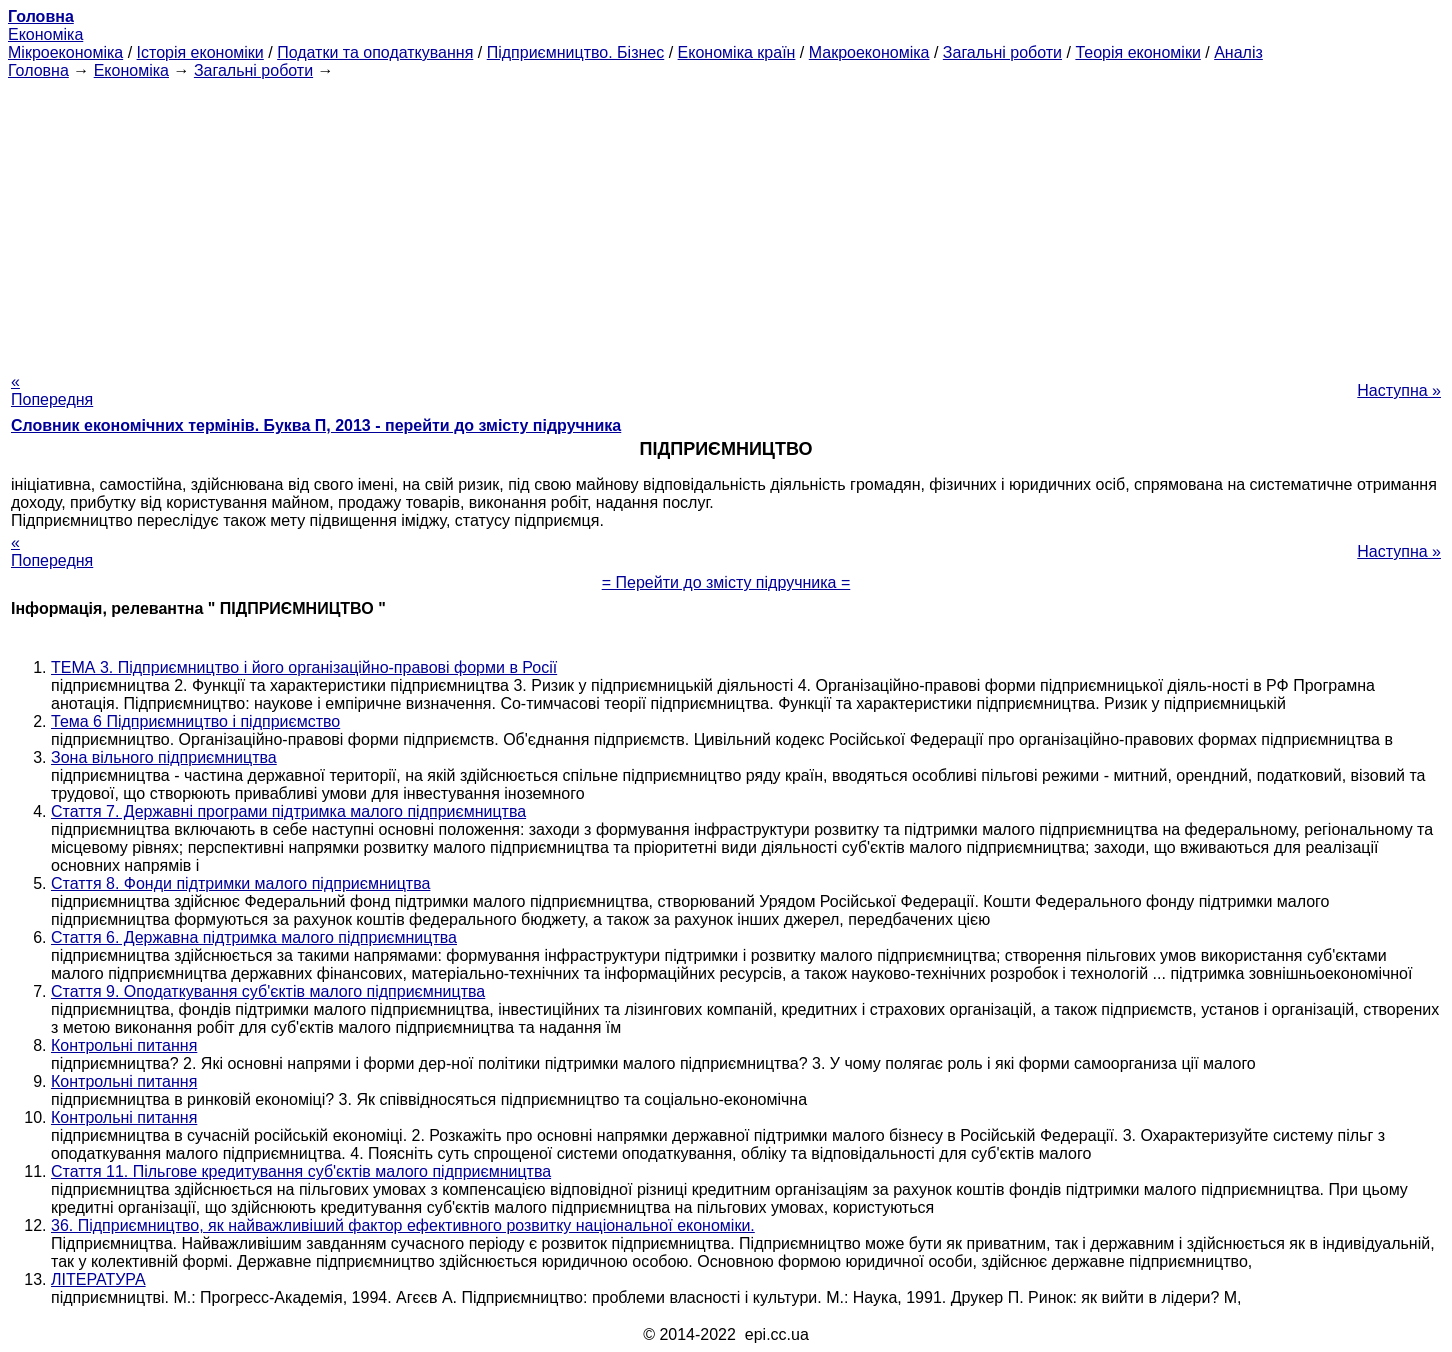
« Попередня (52, 390)
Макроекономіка (869, 52)
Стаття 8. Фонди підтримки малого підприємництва (240, 883)
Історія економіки (200, 52)
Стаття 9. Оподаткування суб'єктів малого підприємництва (268, 991)
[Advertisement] (726, 220)
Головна (38, 70)
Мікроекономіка (65, 52)
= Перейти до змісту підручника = (726, 582)
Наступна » (1399, 390)
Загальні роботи (1002, 52)
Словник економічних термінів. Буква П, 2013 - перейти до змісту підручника (316, 425)
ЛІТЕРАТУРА (98, 1279)
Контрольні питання (124, 1045)
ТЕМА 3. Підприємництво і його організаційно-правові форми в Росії (304, 667)
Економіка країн (737, 52)
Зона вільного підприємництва (164, 757)
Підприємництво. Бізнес (576, 52)
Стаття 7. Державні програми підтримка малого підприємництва (288, 811)
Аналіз (1238, 52)
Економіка (45, 34)
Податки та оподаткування (375, 52)
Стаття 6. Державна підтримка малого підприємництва (254, 937)
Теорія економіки (1137, 52)
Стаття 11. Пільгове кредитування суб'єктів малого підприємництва (301, 1171)
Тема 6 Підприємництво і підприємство (195, 721)
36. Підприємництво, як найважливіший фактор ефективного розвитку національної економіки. (403, 1225)
